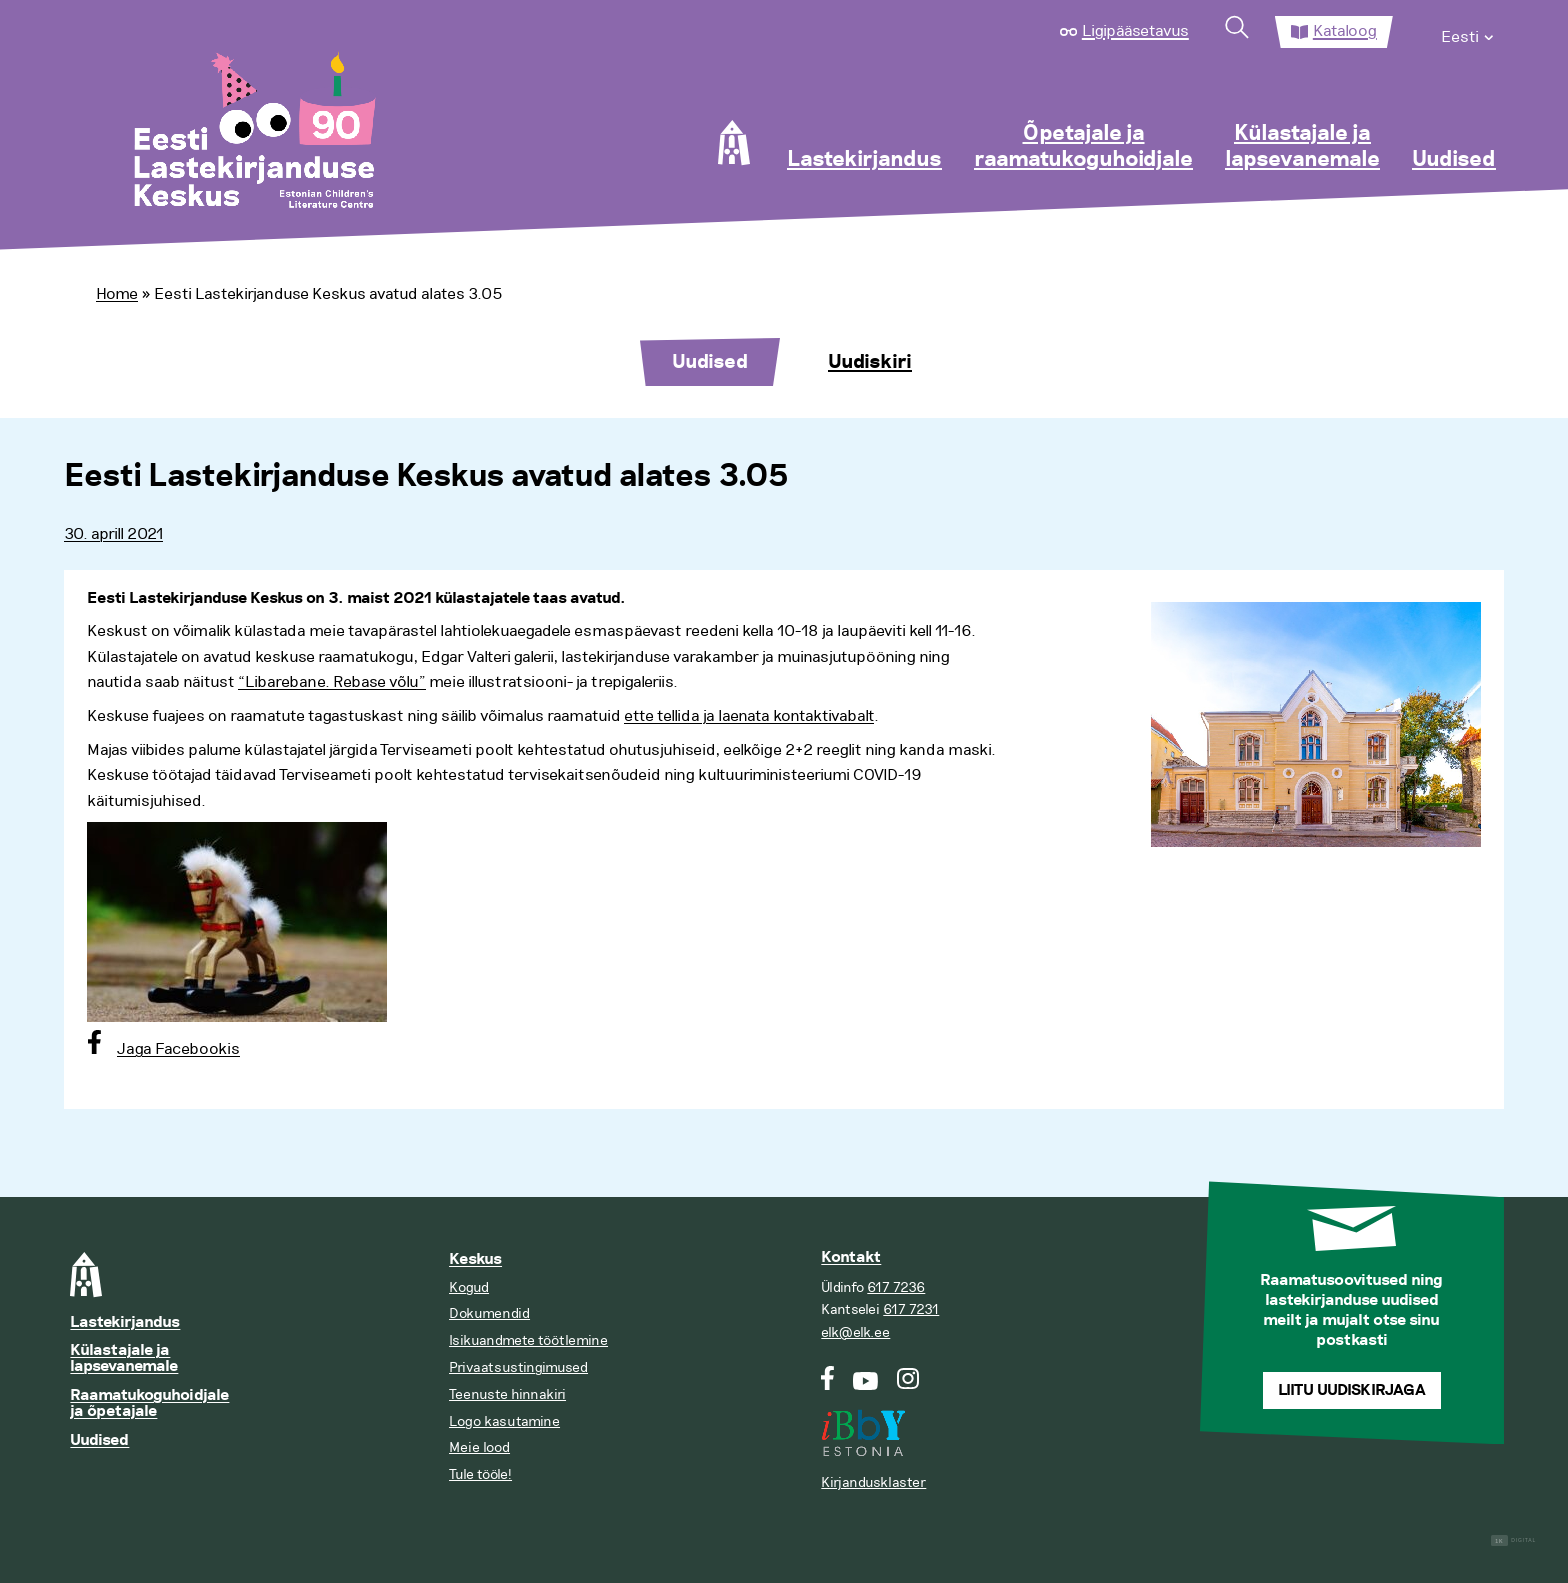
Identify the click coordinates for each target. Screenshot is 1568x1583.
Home (117, 294)
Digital (1513, 1540)
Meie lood (479, 1447)
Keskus (475, 1259)
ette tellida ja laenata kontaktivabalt (749, 716)
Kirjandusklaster (873, 1482)
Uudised (1454, 160)
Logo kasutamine (504, 1421)
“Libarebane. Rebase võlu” (332, 682)
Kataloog (1345, 31)
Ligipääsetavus (1135, 31)
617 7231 (911, 1309)
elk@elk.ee (855, 1332)
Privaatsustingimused (518, 1367)
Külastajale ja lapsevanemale (1302, 147)
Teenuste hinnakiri (507, 1394)
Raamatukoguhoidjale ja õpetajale (149, 1403)
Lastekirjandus (864, 160)
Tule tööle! (480, 1474)
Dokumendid (489, 1313)
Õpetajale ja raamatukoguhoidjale (1083, 147)
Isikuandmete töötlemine (528, 1340)
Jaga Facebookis (178, 1049)
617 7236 (896, 1287)
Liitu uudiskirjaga (1352, 1390)
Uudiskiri (870, 362)
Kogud (469, 1287)
